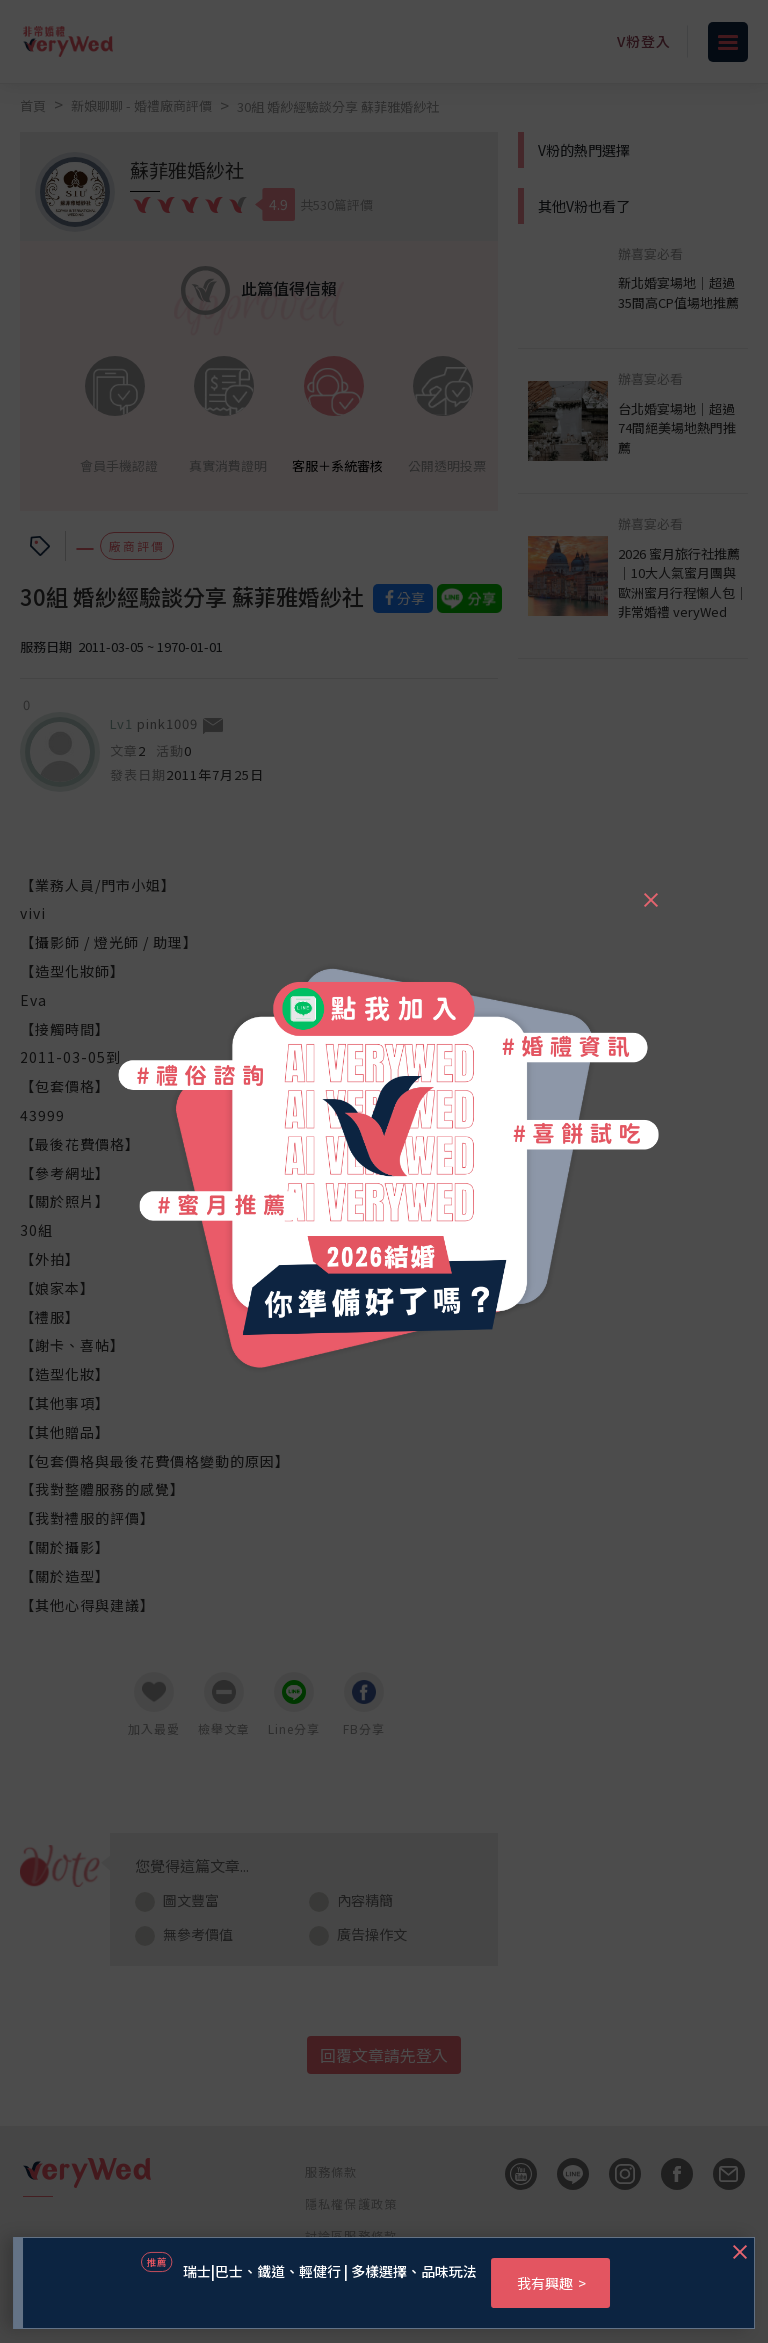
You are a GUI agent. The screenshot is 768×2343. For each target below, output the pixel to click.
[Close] (650, 891)
